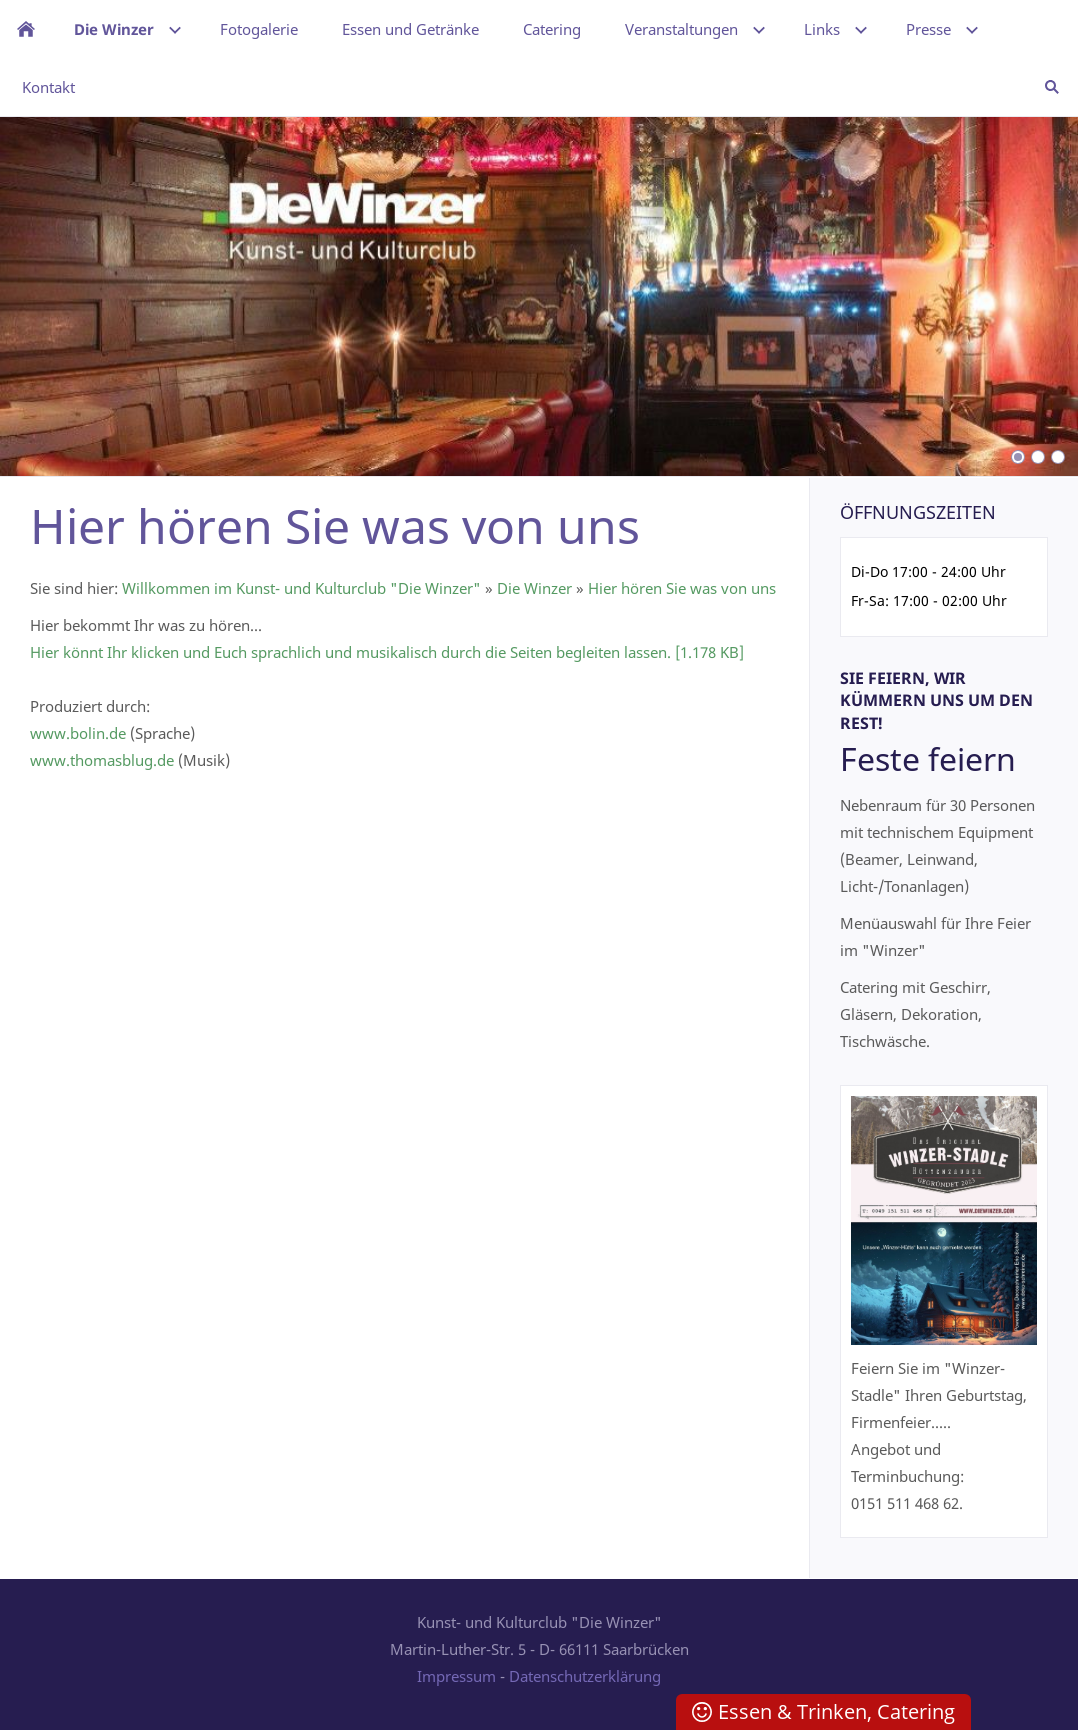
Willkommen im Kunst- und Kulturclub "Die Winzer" (301, 588)
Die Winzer (534, 588)
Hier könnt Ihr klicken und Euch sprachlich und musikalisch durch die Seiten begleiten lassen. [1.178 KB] (387, 652)
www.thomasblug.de (102, 760)
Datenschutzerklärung (585, 1676)
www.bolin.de (78, 733)
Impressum (456, 1676)
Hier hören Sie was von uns (682, 588)
